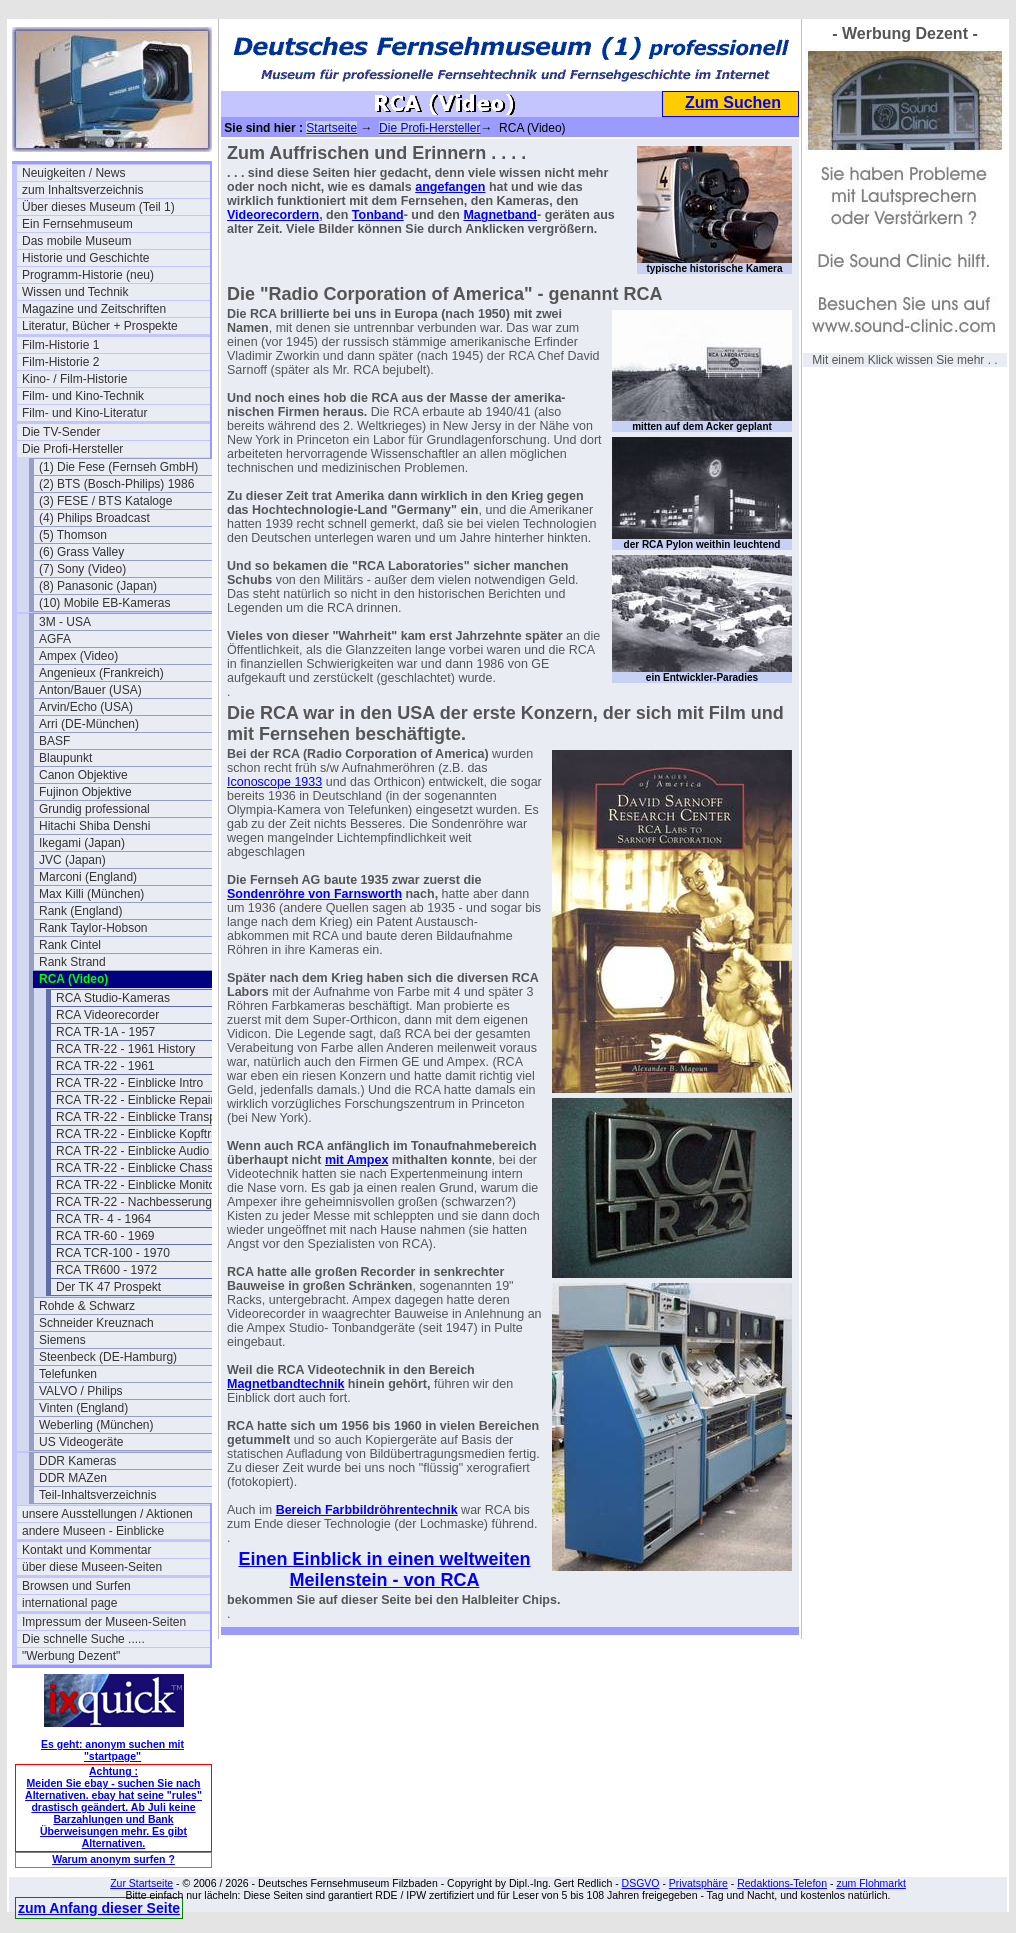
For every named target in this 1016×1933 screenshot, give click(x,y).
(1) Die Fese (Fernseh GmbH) (118, 467)
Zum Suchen (733, 102)
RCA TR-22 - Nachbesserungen (140, 1202)
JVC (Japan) (72, 860)
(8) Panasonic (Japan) (98, 586)
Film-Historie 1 (60, 345)
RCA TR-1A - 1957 (105, 1032)
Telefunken (68, 1374)
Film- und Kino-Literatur (84, 413)
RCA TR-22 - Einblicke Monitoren (144, 1185)
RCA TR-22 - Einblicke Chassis (139, 1168)
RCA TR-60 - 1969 (105, 1236)
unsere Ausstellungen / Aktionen (107, 1514)
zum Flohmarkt (870, 1883)
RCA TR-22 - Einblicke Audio (132, 1151)
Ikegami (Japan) (82, 843)
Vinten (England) (83, 1408)
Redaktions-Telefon (782, 1883)
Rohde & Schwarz (87, 1306)
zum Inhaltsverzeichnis (82, 190)
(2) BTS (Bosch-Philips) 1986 (116, 484)
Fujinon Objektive (85, 792)
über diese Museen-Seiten (92, 1567)
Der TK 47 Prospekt (108, 1287)
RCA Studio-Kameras (113, 998)
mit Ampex (356, 1160)
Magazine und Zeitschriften (94, 309)
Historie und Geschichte (85, 258)
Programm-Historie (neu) (88, 275)
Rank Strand (72, 962)
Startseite (331, 128)
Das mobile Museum (76, 241)
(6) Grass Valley (81, 552)
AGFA (55, 639)
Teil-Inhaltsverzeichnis (97, 1495)
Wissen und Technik (75, 292)
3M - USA (65, 622)
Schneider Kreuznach (96, 1323)
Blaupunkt (65, 758)
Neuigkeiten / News (73, 173)
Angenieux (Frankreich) (101, 673)
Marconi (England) (88, 877)
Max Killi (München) (91, 894)
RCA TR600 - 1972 (106, 1270)
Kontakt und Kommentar (86, 1550)
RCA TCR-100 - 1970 (113, 1253)
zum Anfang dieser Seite (99, 1908)
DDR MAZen (73, 1478)
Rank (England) (80, 911)
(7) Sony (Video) (82, 569)
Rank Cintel (70, 945)
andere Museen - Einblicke (93, 1531)
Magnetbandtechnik (285, 1384)
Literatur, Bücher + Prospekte (100, 326)
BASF (54, 741)
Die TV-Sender (61, 432)
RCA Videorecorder (107, 1015)
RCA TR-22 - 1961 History (125, 1049)
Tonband (378, 215)
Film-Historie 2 (60, 362)
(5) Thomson (73, 535)
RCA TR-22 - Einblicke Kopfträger (145, 1134)
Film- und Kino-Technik (83, 396)
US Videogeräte (81, 1442)
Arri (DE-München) (89, 724)
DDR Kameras (77, 1461)
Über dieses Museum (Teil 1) (98, 207)
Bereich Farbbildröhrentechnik (367, 1510)
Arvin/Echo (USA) (86, 707)
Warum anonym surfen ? (113, 1859)
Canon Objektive (83, 775)
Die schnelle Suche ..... (83, 1639)
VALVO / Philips (81, 1391)
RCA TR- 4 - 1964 (103, 1219)
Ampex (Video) (78, 656)
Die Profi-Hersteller (72, 449)
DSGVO (641, 1883)
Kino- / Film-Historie (74, 379)
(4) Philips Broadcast (94, 518)
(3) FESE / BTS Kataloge (105, 501)
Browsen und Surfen (76, 1586)
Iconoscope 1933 (274, 782)
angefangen (450, 187)
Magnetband (500, 215)
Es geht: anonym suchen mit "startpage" (112, 1750)
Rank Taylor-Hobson (93, 928)
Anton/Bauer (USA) (90, 690)
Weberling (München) (96, 1425)
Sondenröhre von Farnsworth (314, 894)
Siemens (62, 1340)
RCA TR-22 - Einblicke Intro (129, 1083)
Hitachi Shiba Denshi (94, 826)
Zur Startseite (141, 1883)
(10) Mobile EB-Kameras (104, 603)
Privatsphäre (698, 1883)
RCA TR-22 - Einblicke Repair (135, 1100)
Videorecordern (273, 215)
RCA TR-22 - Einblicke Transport (143, 1117)
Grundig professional (94, 809)
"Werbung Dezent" (71, 1656)
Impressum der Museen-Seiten (104, 1622)
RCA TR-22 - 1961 (105, 1066)
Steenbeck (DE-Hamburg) (108, 1357)
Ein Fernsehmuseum (77, 224)
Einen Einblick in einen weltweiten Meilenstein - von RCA (384, 1569)
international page (69, 1603)
